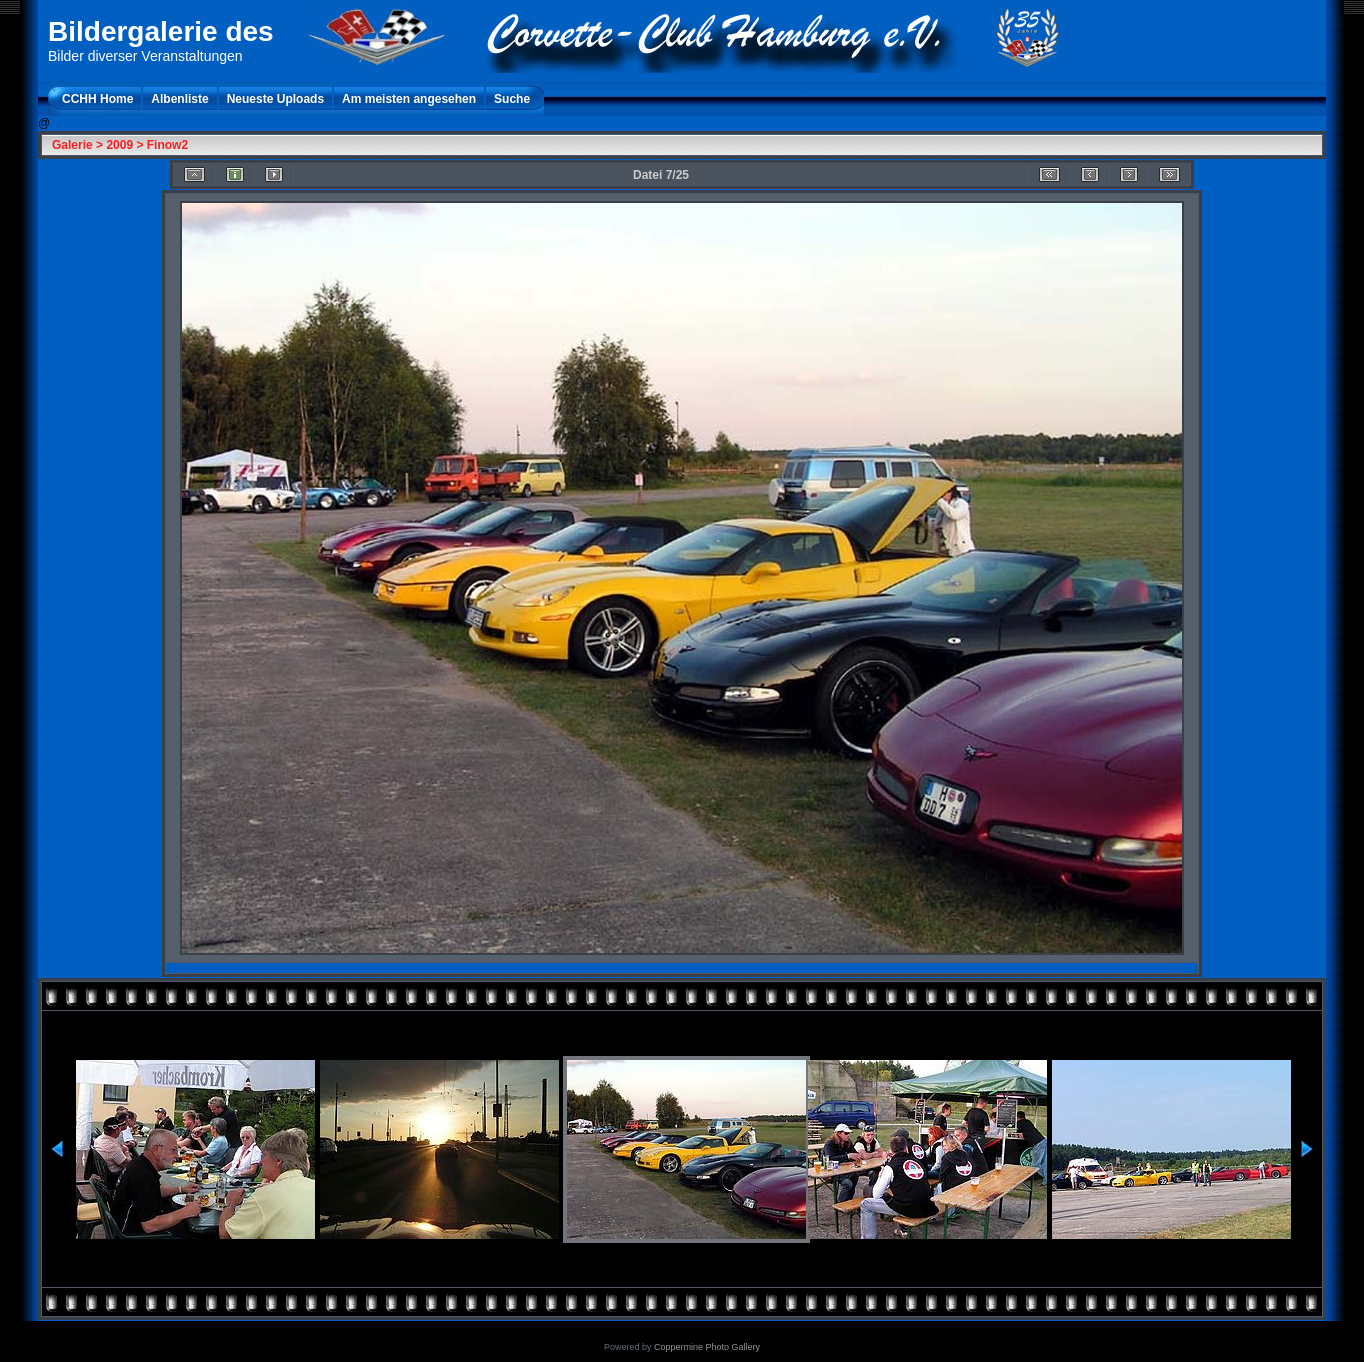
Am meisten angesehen (409, 99)
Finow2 (167, 145)
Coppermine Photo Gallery (707, 1347)
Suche (512, 99)
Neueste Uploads (275, 99)
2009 (119, 145)
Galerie (72, 145)
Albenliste (179, 99)
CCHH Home (97, 99)
